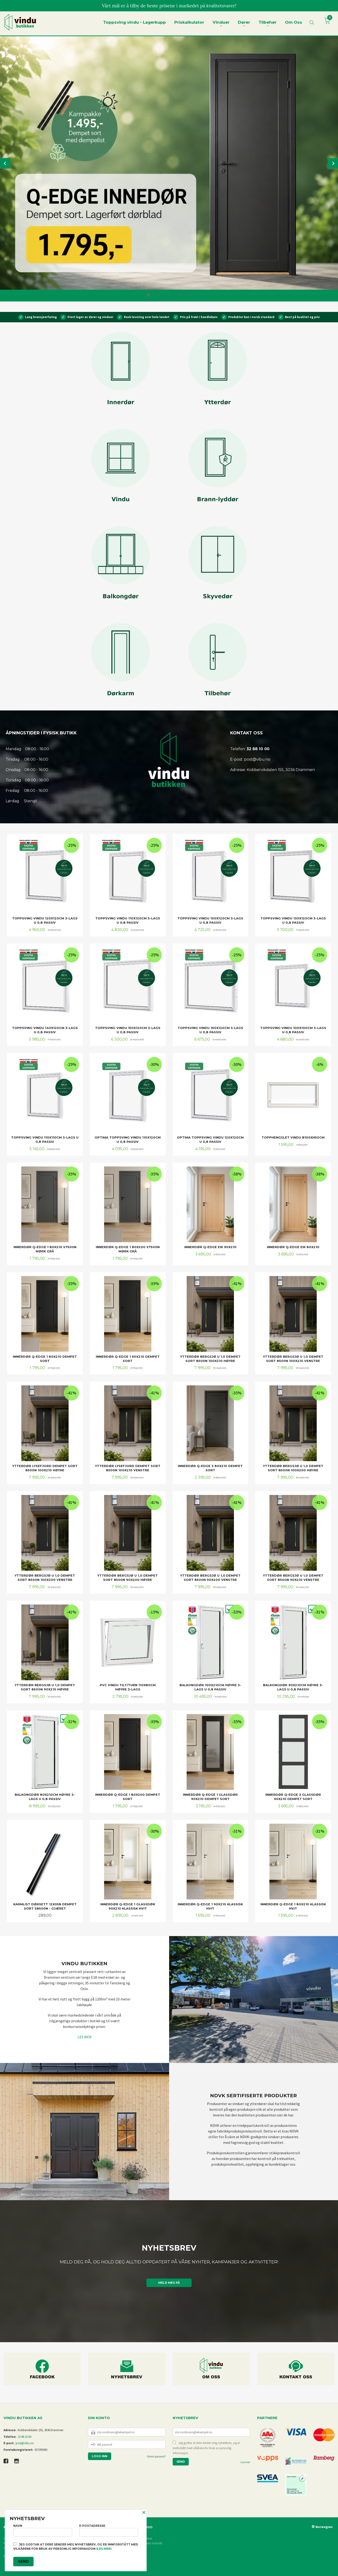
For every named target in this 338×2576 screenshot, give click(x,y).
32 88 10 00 (257, 749)
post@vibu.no (257, 759)
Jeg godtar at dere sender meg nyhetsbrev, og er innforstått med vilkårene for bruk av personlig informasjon (206, 2448)
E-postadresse (108, 2530)
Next (333, 163)
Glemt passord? (156, 2456)
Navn (42, 2530)
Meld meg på (169, 2282)
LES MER (85, 2037)
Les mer (245, 2462)
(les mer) (104, 2548)
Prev (5, 163)
